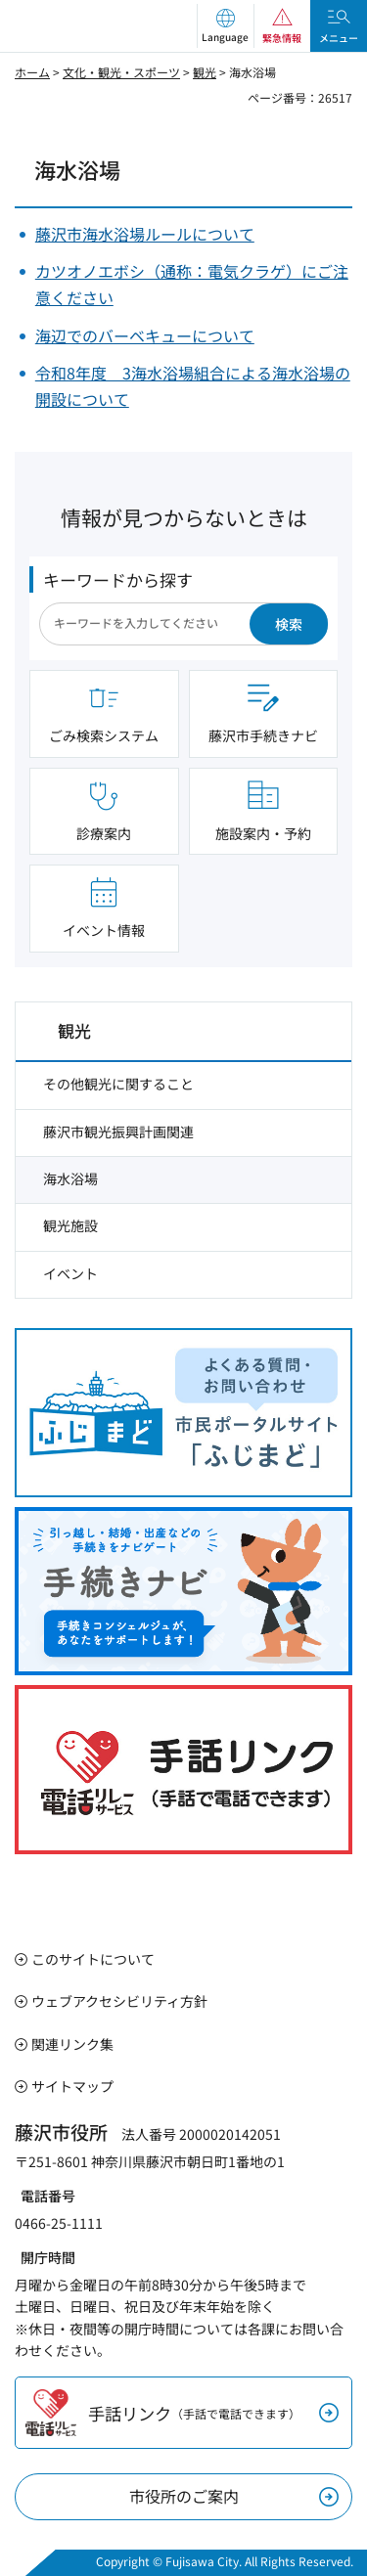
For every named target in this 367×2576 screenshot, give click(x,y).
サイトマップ (72, 2086)
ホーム (32, 72)
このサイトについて (93, 1959)
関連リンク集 (72, 2044)
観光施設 (70, 1225)
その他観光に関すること (118, 1083)
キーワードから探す (118, 579)
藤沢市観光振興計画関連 (118, 1131)
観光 (204, 72)
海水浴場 (70, 1178)
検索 (288, 624)
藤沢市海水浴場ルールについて (144, 233)
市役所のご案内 (184, 2496)
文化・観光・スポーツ (121, 72)
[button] (225, 26)
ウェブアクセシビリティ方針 (119, 2001)
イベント (70, 1273)
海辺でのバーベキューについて (144, 335)
